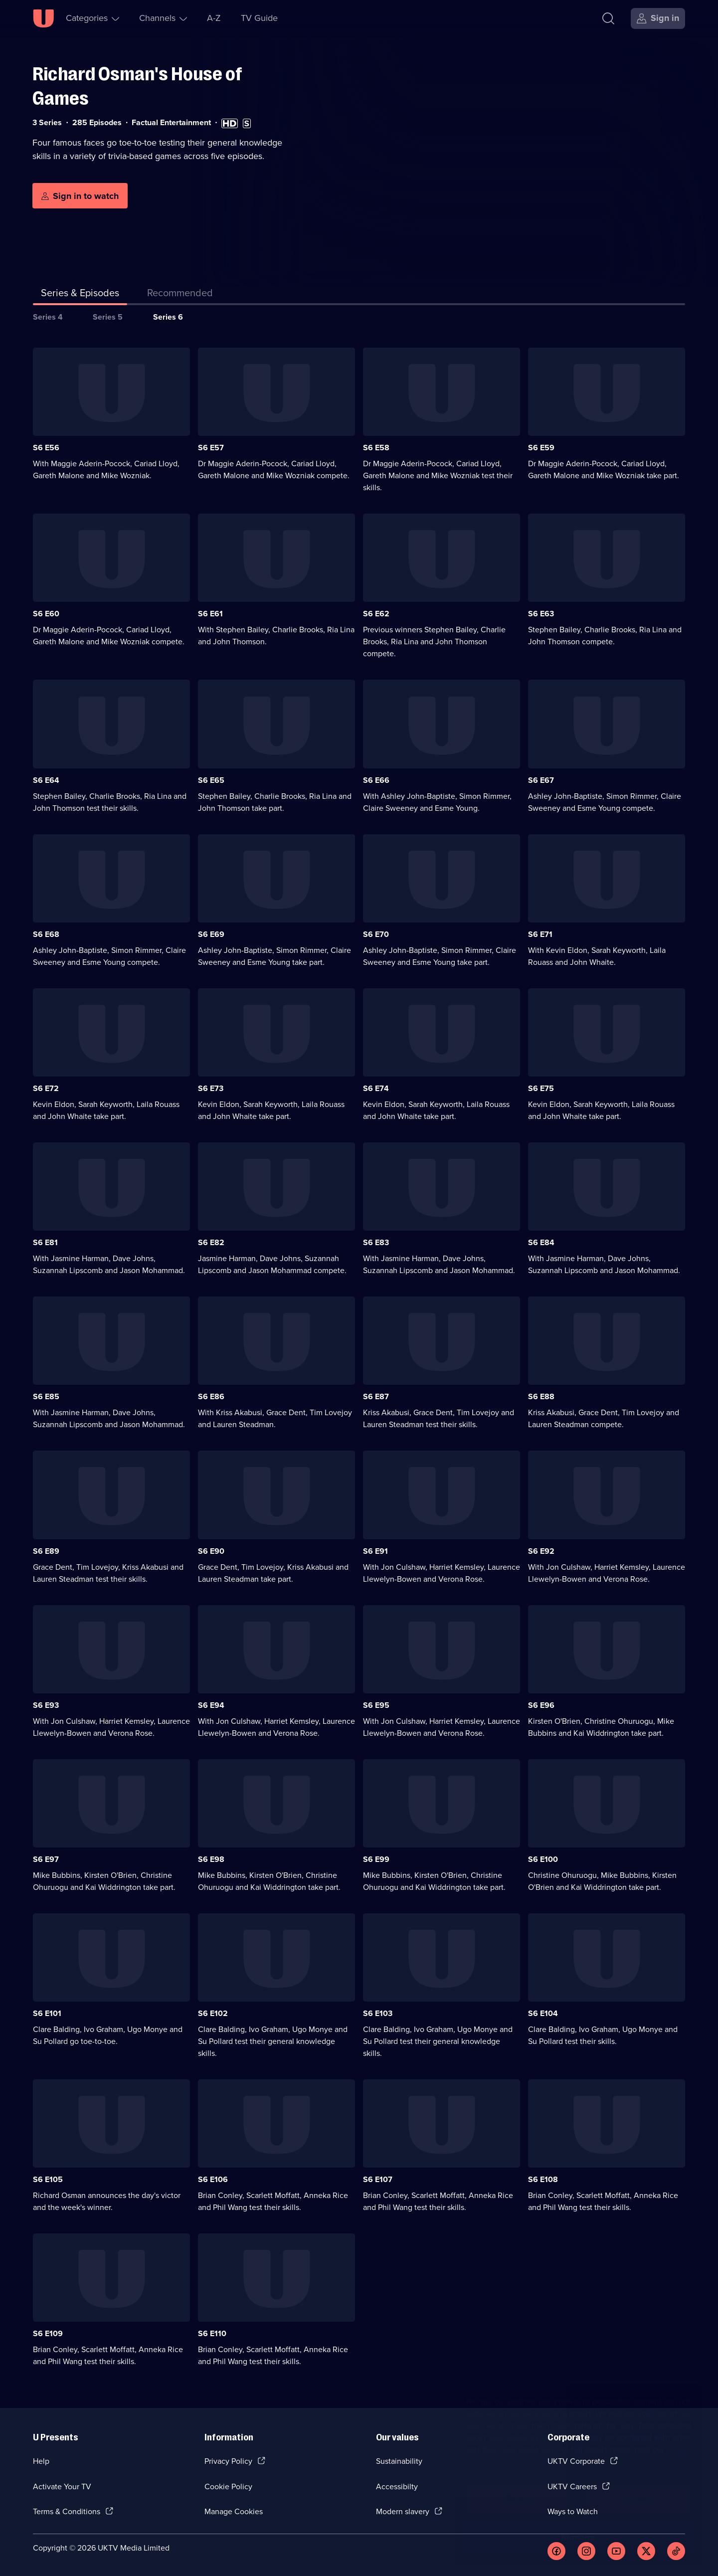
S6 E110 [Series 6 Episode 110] (212, 2333)
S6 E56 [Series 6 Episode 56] (46, 447)
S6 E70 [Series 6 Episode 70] (376, 934)
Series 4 (48, 317)
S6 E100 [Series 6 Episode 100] (543, 1859)
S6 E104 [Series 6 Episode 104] (543, 2013)
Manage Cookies (233, 2511)
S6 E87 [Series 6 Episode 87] (376, 1396)
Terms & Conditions (66, 2511)
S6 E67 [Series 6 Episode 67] (541, 780)
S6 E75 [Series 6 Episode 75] (541, 1088)
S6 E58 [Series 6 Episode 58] (376, 447)
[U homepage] (43, 18)
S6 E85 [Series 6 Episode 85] (46, 1396)
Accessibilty (397, 2486)
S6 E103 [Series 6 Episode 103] (377, 2013)
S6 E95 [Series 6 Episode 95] (376, 1705)
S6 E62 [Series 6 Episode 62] (376, 613)
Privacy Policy (228, 2461)
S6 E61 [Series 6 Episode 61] (210, 613)
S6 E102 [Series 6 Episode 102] (213, 2013)
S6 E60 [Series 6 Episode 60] (46, 613)
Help (41, 2461)
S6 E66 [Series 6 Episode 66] (376, 780)
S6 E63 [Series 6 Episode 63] (541, 613)
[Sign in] (658, 18)
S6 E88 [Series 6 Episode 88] (541, 1396)
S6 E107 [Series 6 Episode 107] (377, 2179)
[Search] (608, 18)
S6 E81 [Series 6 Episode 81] (45, 1242)
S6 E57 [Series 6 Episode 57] (211, 447)
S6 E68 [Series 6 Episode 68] (46, 934)
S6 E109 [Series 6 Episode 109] (48, 2333)
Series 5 (108, 317)
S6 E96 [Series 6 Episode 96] (541, 1705)
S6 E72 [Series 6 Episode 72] (46, 1088)
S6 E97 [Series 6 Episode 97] (46, 1859)
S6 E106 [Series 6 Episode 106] (213, 2179)
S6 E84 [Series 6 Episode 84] (541, 1242)
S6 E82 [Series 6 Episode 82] (211, 1242)
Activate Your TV (62, 2486)
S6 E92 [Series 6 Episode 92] (541, 1551)
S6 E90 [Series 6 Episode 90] (211, 1551)
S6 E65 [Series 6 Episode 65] (211, 780)
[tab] (180, 294)
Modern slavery (402, 2511)
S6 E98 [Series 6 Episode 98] (211, 1859)
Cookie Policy (228, 2486)
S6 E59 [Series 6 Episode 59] (541, 447)
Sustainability (399, 2461)
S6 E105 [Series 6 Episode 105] (48, 2179)
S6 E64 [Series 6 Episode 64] (46, 780)
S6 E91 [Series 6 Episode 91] (375, 1551)
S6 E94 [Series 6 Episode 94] (211, 1705)
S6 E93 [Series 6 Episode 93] (46, 1705)
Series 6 (168, 317)
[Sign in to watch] (80, 196)
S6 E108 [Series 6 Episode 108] (543, 2179)
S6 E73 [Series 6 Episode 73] (210, 1088)
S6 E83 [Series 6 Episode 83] (376, 1242)
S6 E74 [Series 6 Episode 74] (376, 1088)
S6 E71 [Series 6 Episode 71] (540, 934)
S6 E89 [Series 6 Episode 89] (46, 1551)
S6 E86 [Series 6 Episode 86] (211, 1396)
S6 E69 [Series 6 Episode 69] (211, 934)
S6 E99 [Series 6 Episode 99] (376, 1859)
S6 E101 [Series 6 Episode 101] (47, 2013)
